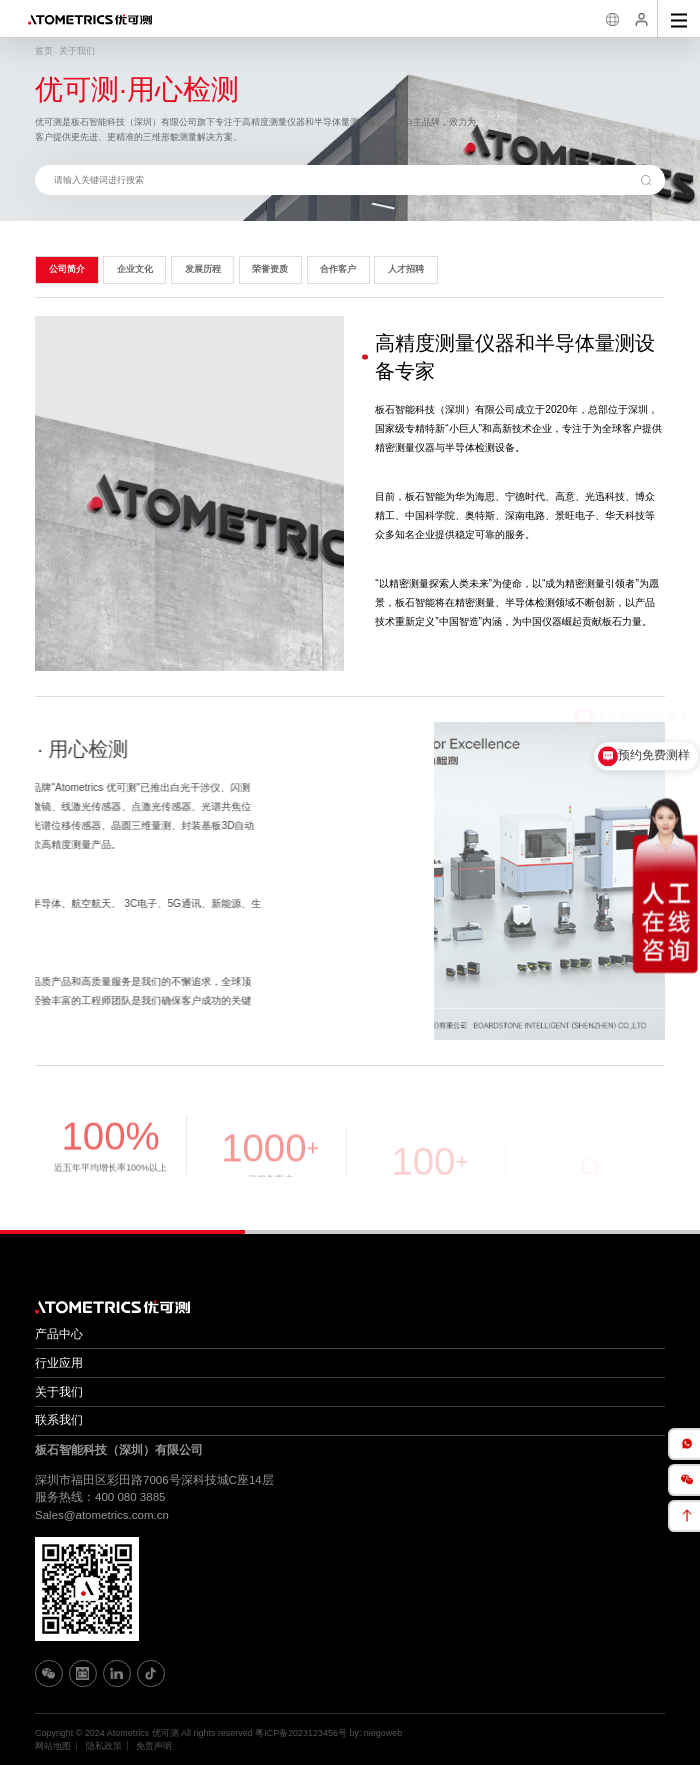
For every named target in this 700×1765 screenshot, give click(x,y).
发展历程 (203, 269)
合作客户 (338, 269)
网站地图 (53, 1746)
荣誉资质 (270, 269)
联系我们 (59, 1420)
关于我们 (77, 51)
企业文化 (135, 269)
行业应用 (59, 1363)
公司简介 (67, 269)
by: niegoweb (375, 1733)
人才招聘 (406, 269)
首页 (44, 51)
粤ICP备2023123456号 (301, 1733)
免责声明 (154, 1746)
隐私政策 (104, 1746)
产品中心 (59, 1334)
